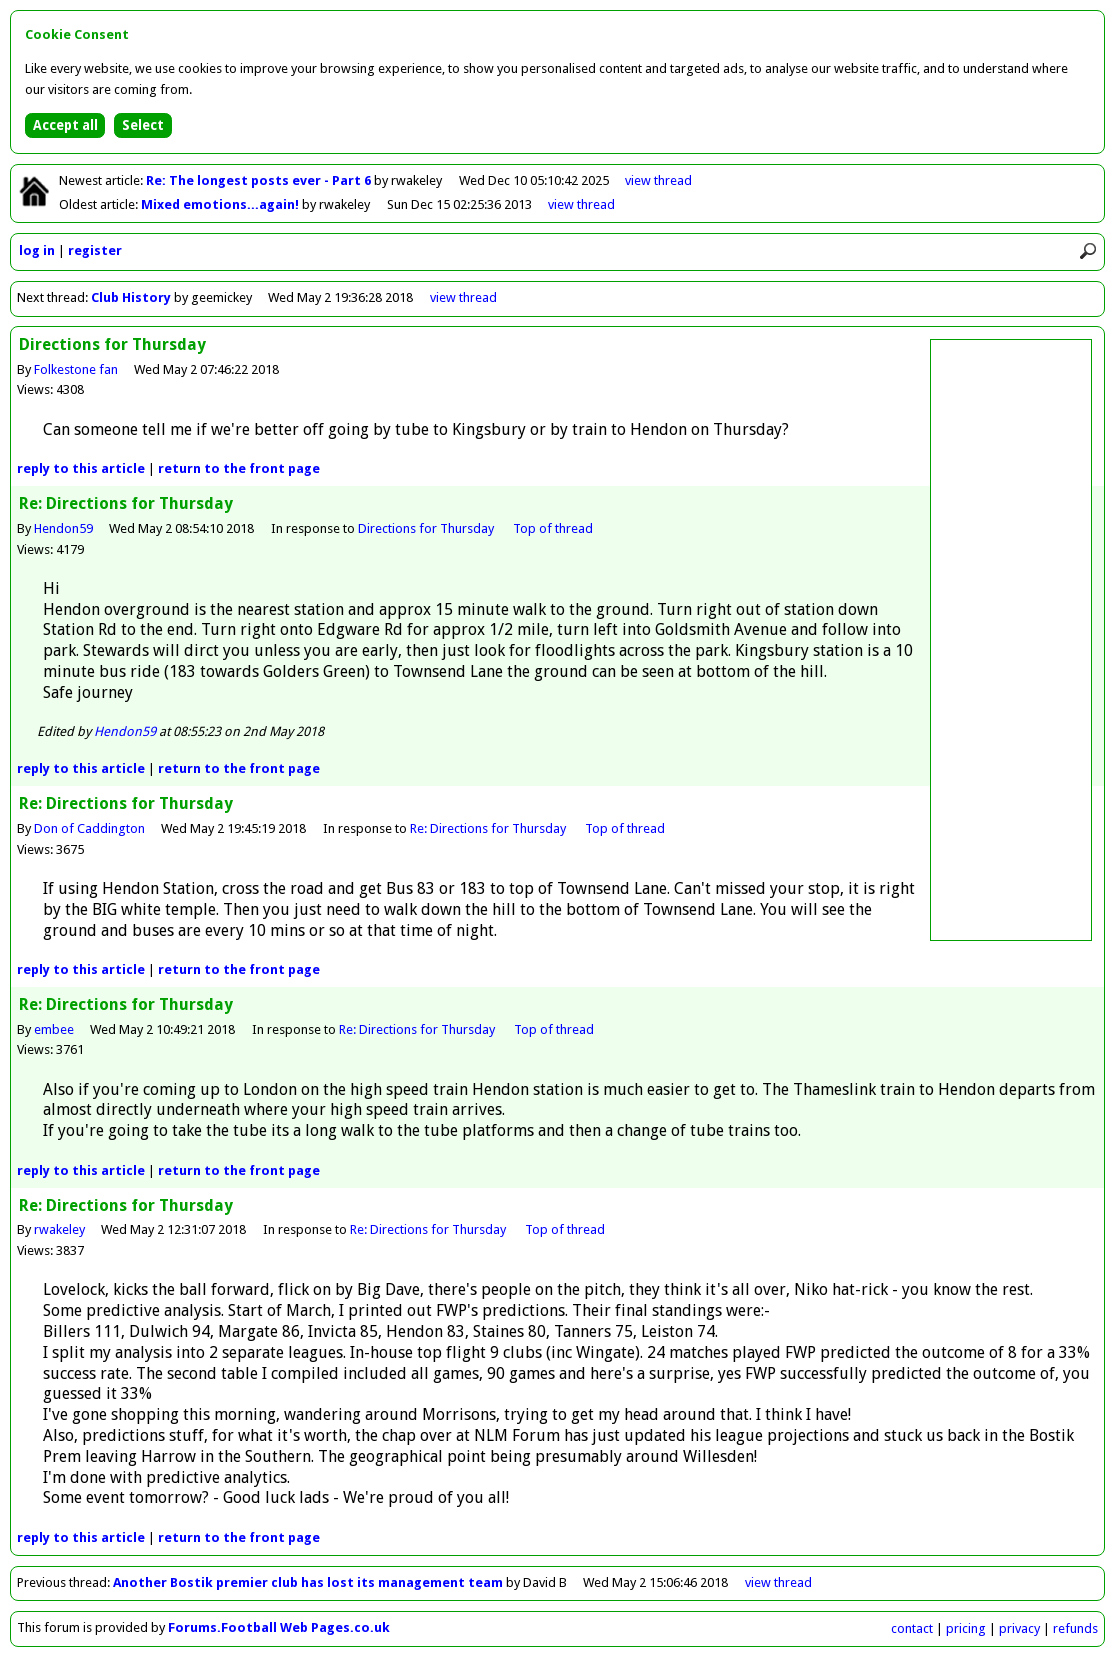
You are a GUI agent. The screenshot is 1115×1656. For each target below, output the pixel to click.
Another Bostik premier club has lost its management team (308, 1582)
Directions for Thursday (427, 528)
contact (912, 1628)
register (95, 250)
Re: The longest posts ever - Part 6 (260, 180)
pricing (966, 1628)
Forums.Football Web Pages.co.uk (279, 1627)
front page (239, 468)
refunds (1075, 1628)
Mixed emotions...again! (221, 204)
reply (81, 468)
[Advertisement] (1011, 640)
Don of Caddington (89, 828)
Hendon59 (63, 528)
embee (54, 1029)
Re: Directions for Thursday (489, 828)
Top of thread (553, 528)
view (658, 180)
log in (37, 250)
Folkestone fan (76, 369)
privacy (1019, 1628)
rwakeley (59, 1229)
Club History (131, 297)
